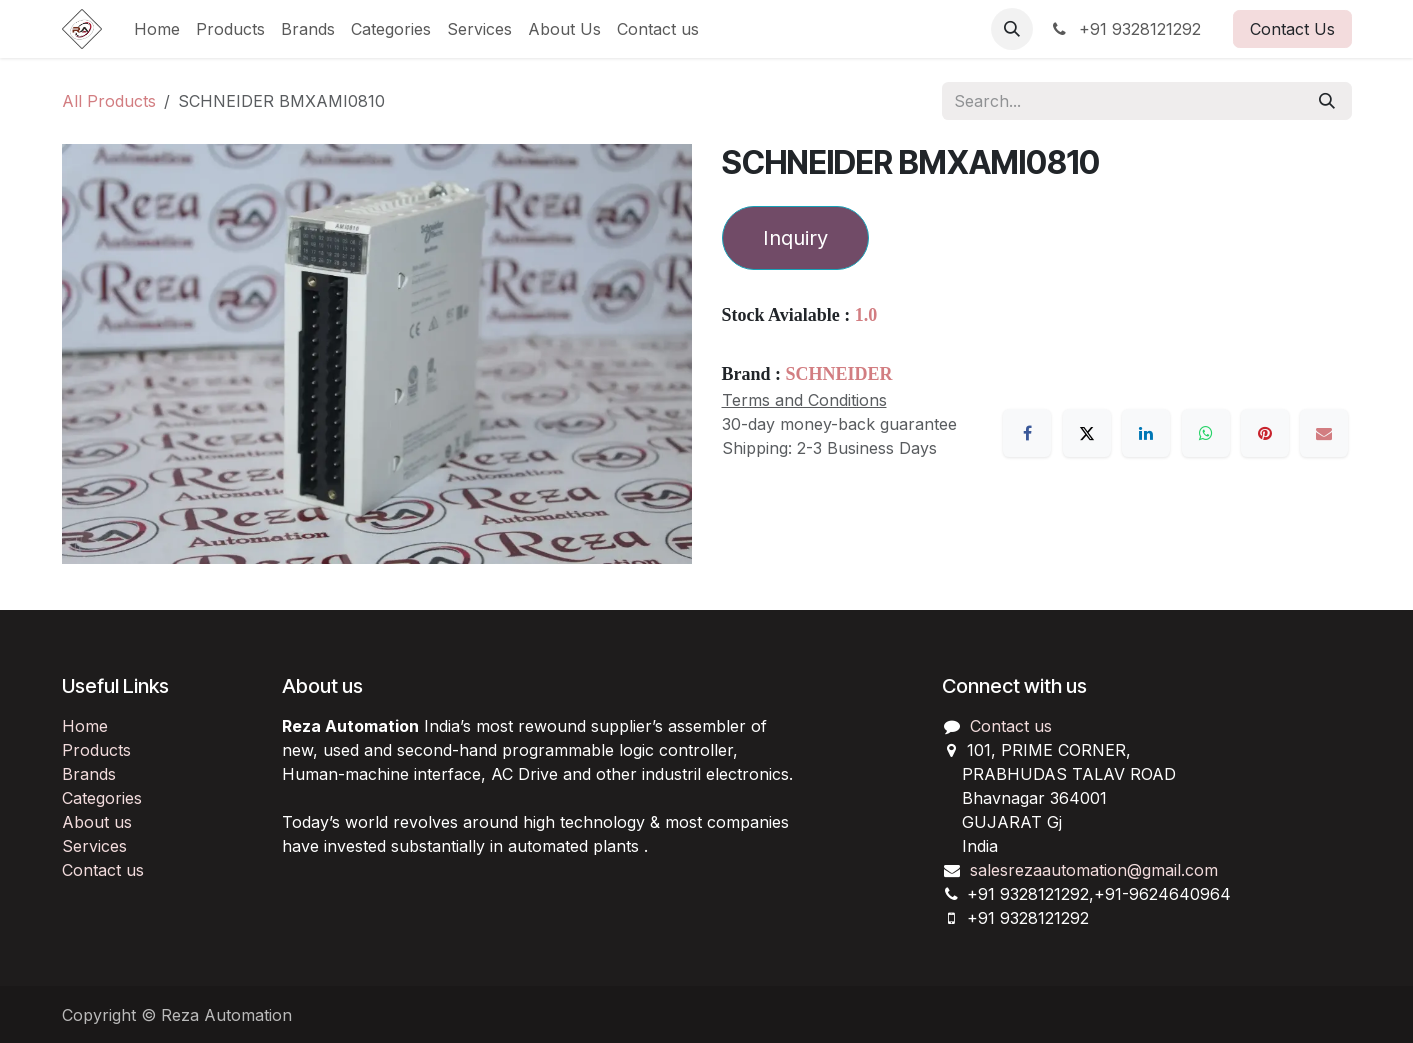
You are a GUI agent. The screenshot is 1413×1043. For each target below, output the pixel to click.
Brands (89, 774)
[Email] (1324, 433)
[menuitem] (157, 29)
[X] (1087, 433)
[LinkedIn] (1146, 433)
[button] (1012, 29)
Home (85, 726)
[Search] (1327, 101)
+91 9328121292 (1125, 29)
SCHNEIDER (839, 374)
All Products (109, 101)
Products (96, 750)
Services (94, 846)
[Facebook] (1027, 433)
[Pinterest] (1265, 433)
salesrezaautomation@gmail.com (1094, 870)
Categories (102, 798)
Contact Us (1292, 29)
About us (97, 822)
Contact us (103, 870)
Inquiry (795, 238)
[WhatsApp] (1206, 433)
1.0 (866, 315)
